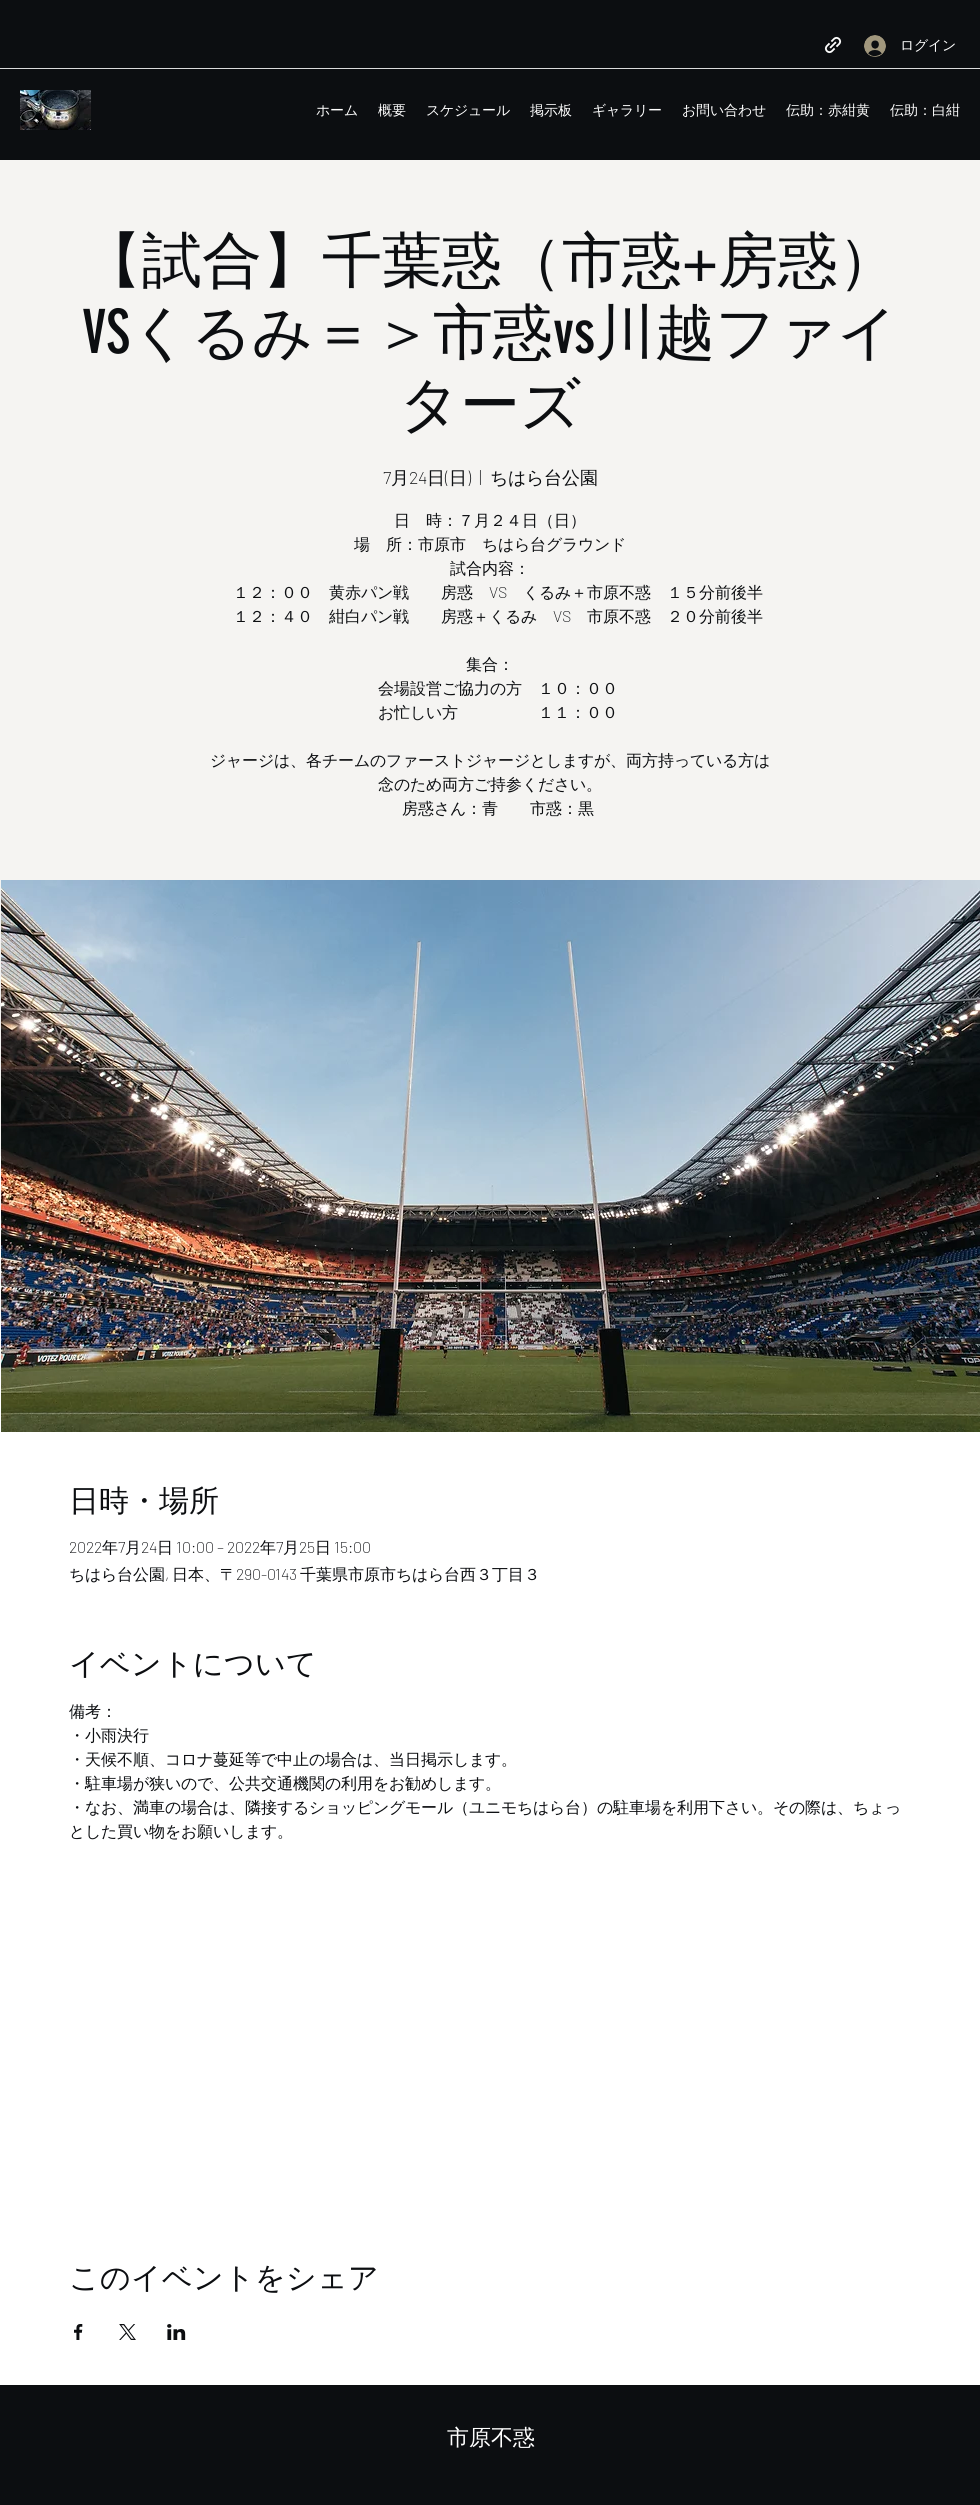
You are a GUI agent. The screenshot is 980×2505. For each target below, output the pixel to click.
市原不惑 (491, 2437)
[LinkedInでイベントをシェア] (176, 2332)
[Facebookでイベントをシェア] (78, 2332)
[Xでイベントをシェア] (127, 2332)
